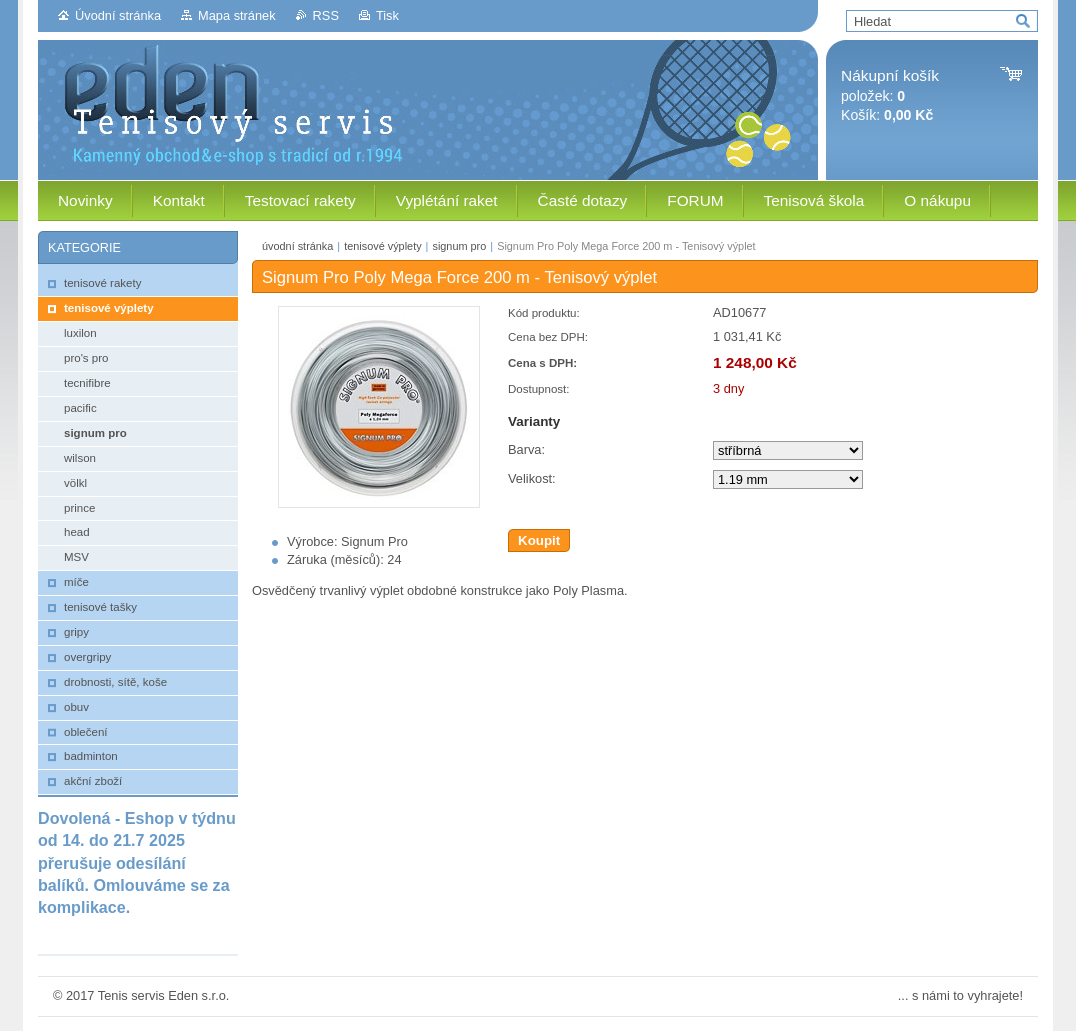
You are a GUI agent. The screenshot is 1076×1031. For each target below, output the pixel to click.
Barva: (526, 449)
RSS (326, 15)
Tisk (387, 15)
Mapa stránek (237, 15)
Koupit (539, 540)
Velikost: (532, 478)
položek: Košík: (890, 95)
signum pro (459, 246)
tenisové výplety (382, 246)
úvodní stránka (297, 246)
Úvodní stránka (118, 15)
